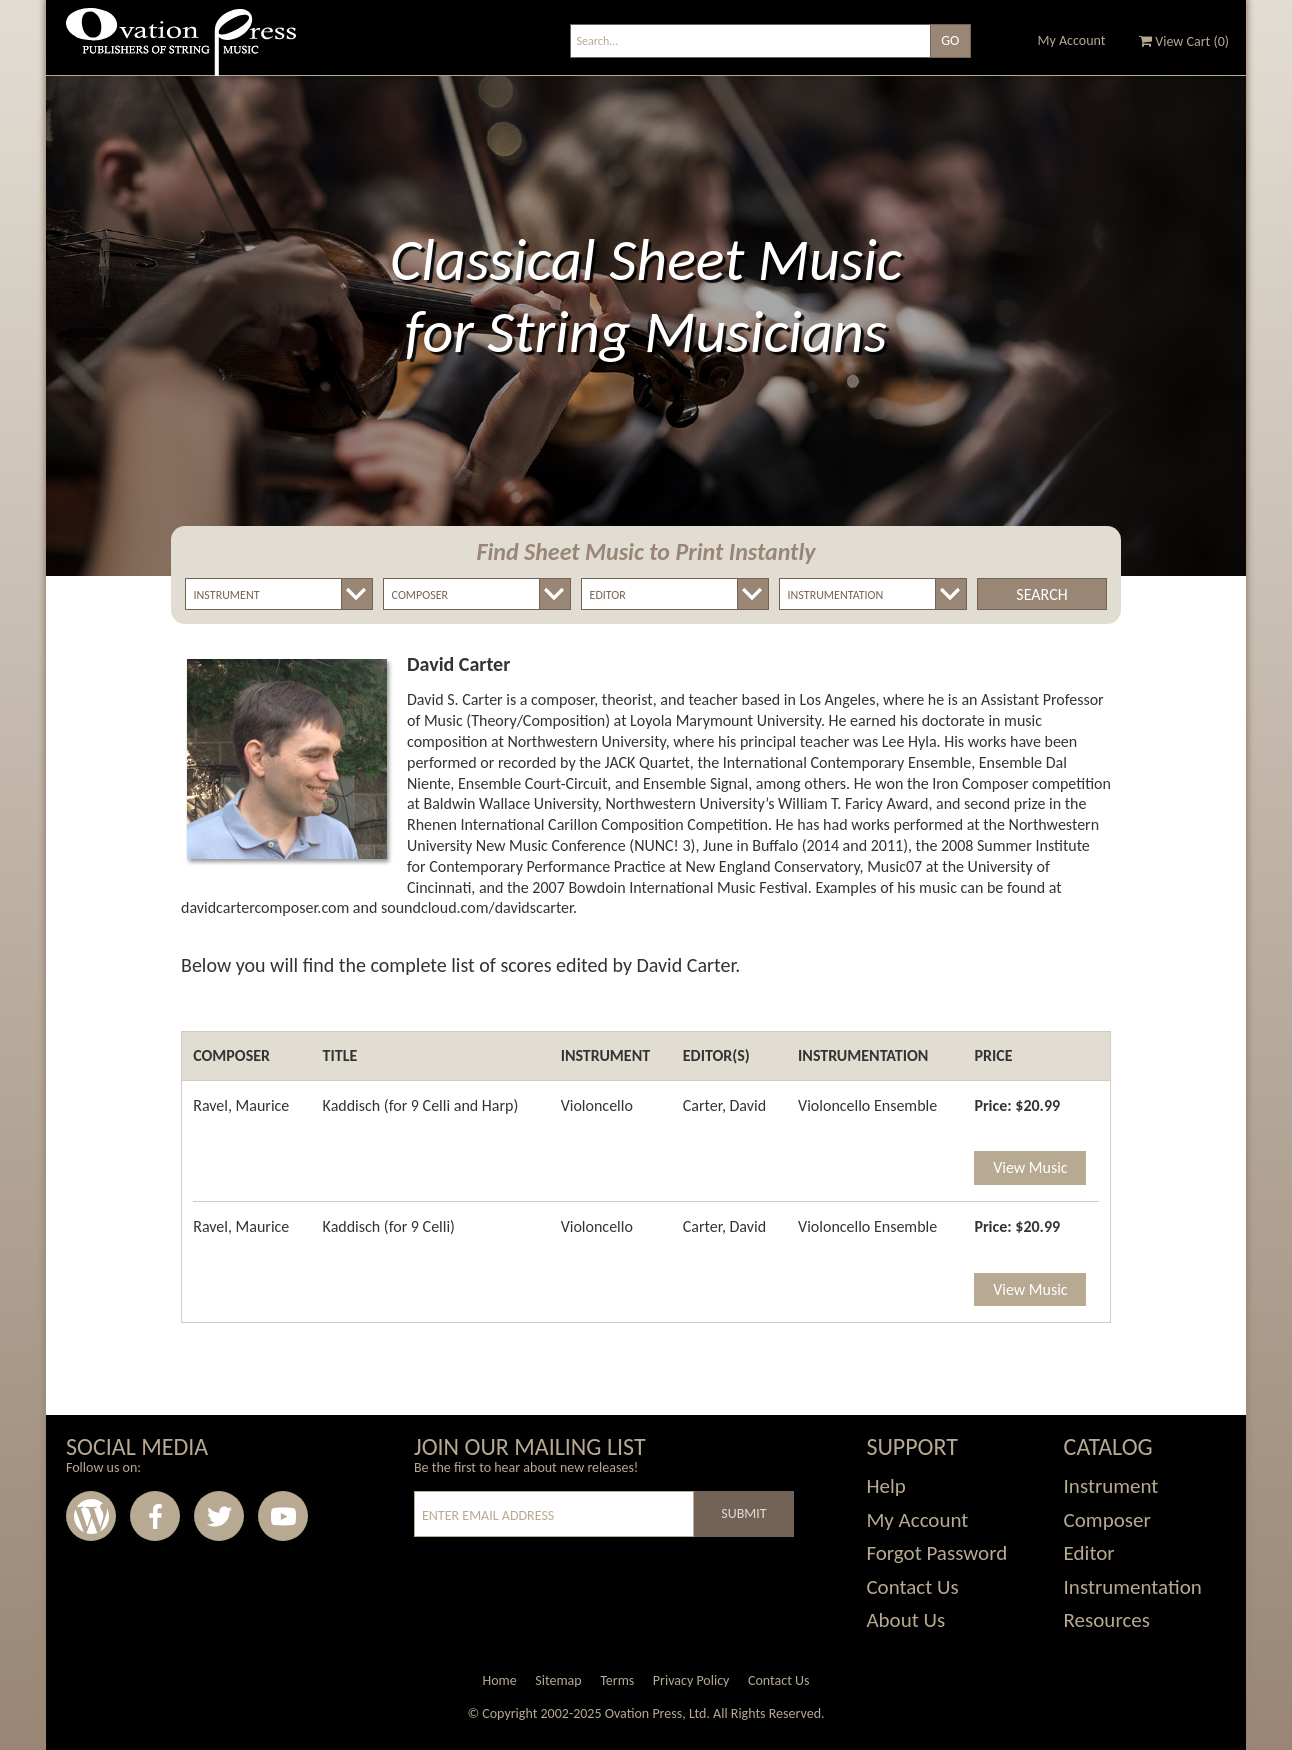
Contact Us (912, 1587)
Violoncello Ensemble (867, 1105)
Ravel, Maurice (241, 1105)
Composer (1107, 1520)
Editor (1089, 1553)
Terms (617, 1680)
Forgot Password (936, 1553)
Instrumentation (1133, 1587)
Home (499, 1680)
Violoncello (597, 1105)
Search (1041, 594)
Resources (1107, 1620)
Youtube (283, 1516)
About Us (905, 1620)
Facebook (155, 1516)
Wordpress (91, 1516)
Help (885, 1486)
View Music (1030, 1167)
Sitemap (558, 1680)
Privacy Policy (691, 1680)
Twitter (219, 1516)
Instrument (1111, 1486)
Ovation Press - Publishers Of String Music (181, 49)
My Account (1072, 40)
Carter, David (724, 1105)
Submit (743, 1513)
